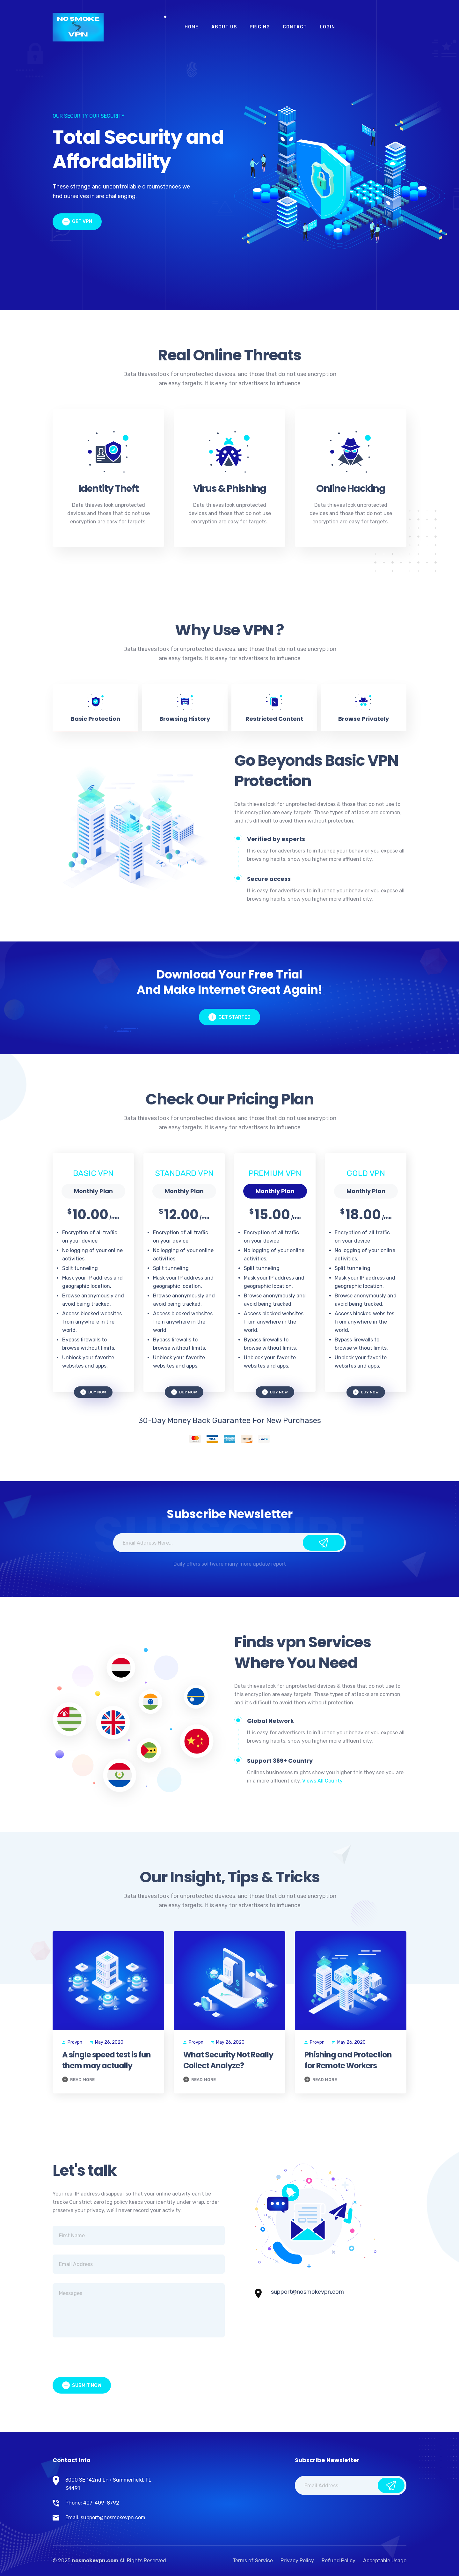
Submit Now (81, 2385)
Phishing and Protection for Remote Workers (348, 2060)
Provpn (72, 2042)
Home (192, 27)
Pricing (260, 27)
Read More (78, 2079)
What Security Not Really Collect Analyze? (228, 2060)
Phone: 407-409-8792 (92, 2503)
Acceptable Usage (384, 2561)
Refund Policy (338, 2561)
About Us (224, 27)
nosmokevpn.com (95, 2561)
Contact (295, 27)
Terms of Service (253, 2561)
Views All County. (323, 1781)
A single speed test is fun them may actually (106, 2060)
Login (327, 27)
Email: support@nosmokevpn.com (105, 2517)
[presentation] (101, 2359)
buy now (93, 1392)
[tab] (95, 707)
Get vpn (77, 221)
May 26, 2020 (106, 2042)
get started (229, 1017)
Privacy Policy (297, 2561)
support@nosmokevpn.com (307, 2291)
